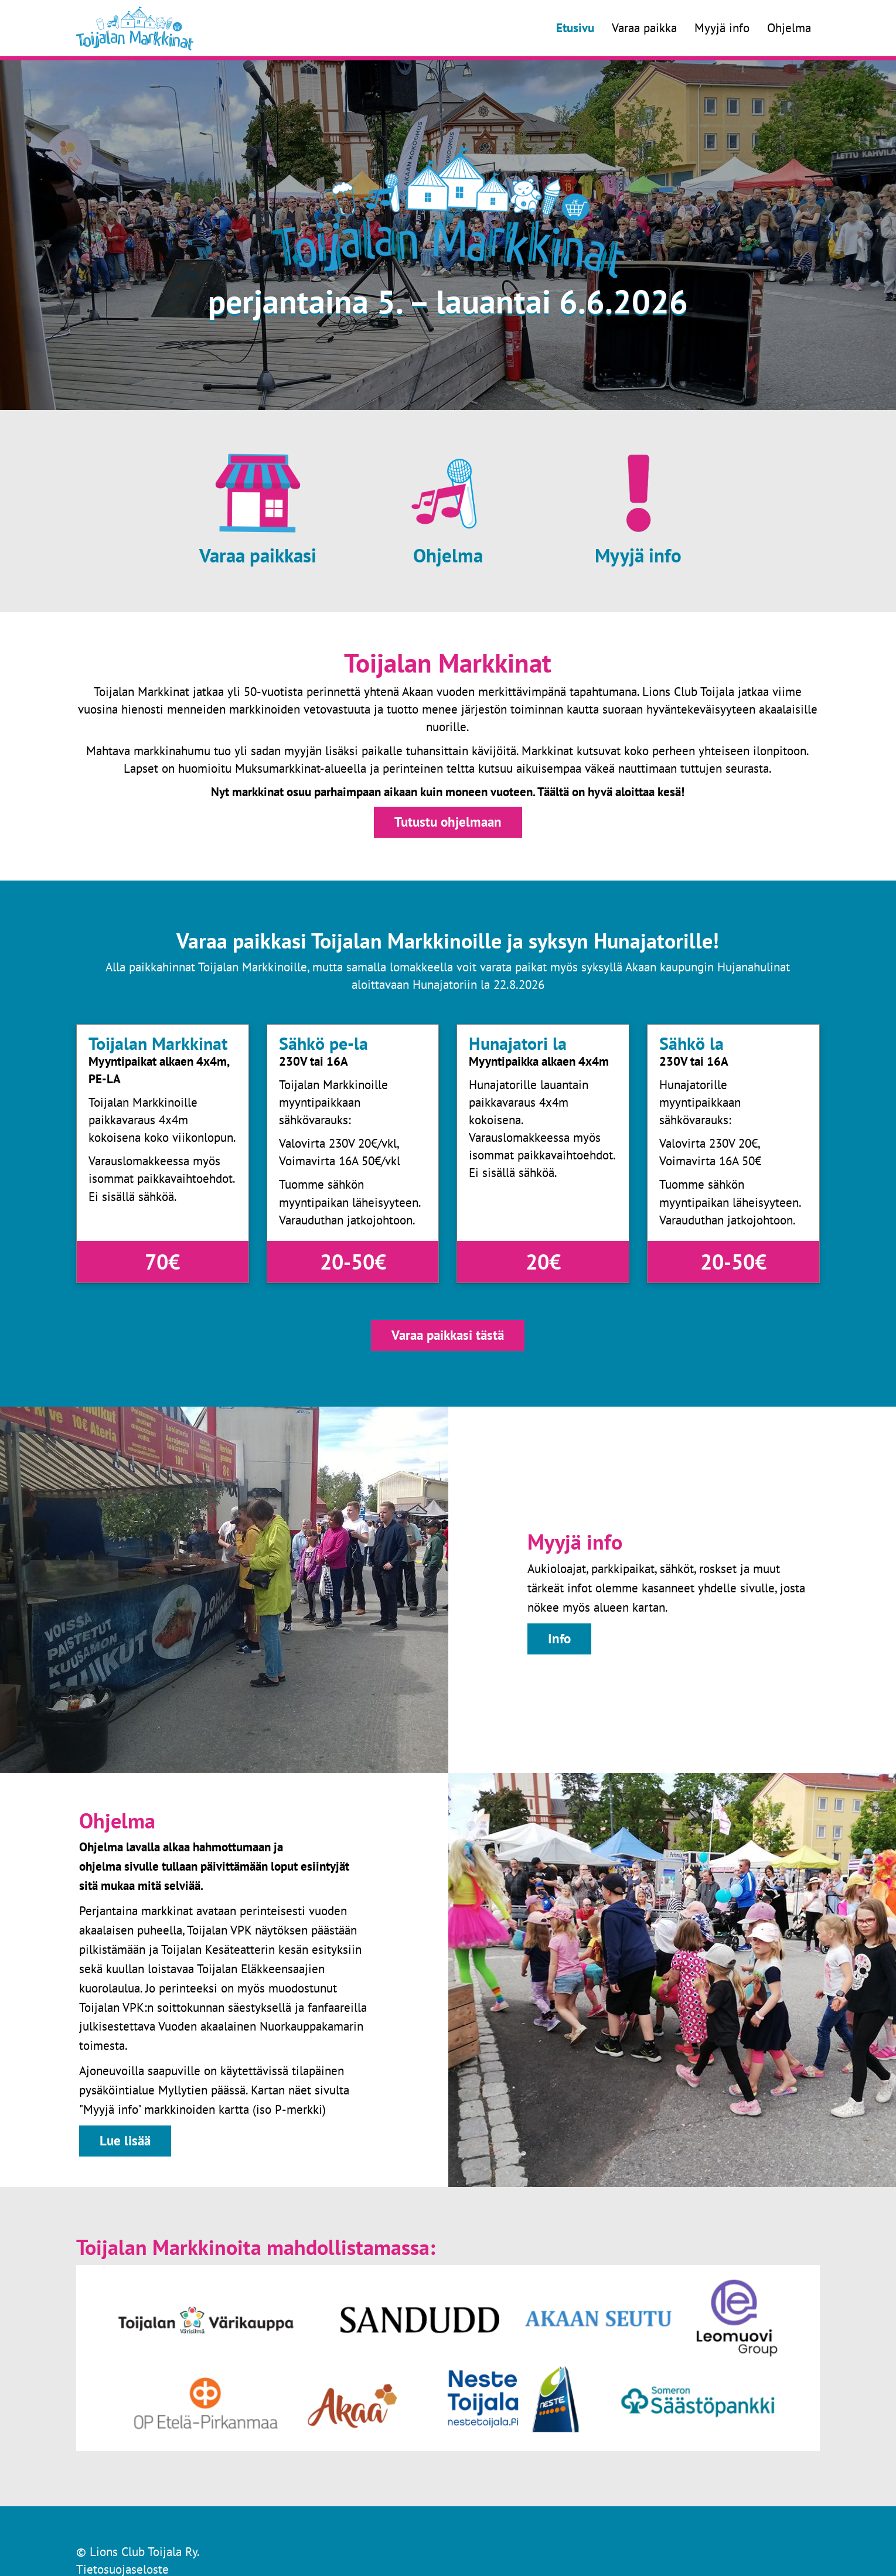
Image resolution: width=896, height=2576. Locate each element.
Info (559, 1638)
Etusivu (575, 28)
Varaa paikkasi (257, 555)
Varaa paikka (644, 28)
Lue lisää (125, 2140)
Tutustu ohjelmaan (448, 821)
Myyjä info (721, 28)
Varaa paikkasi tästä (447, 1334)
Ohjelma (789, 28)
